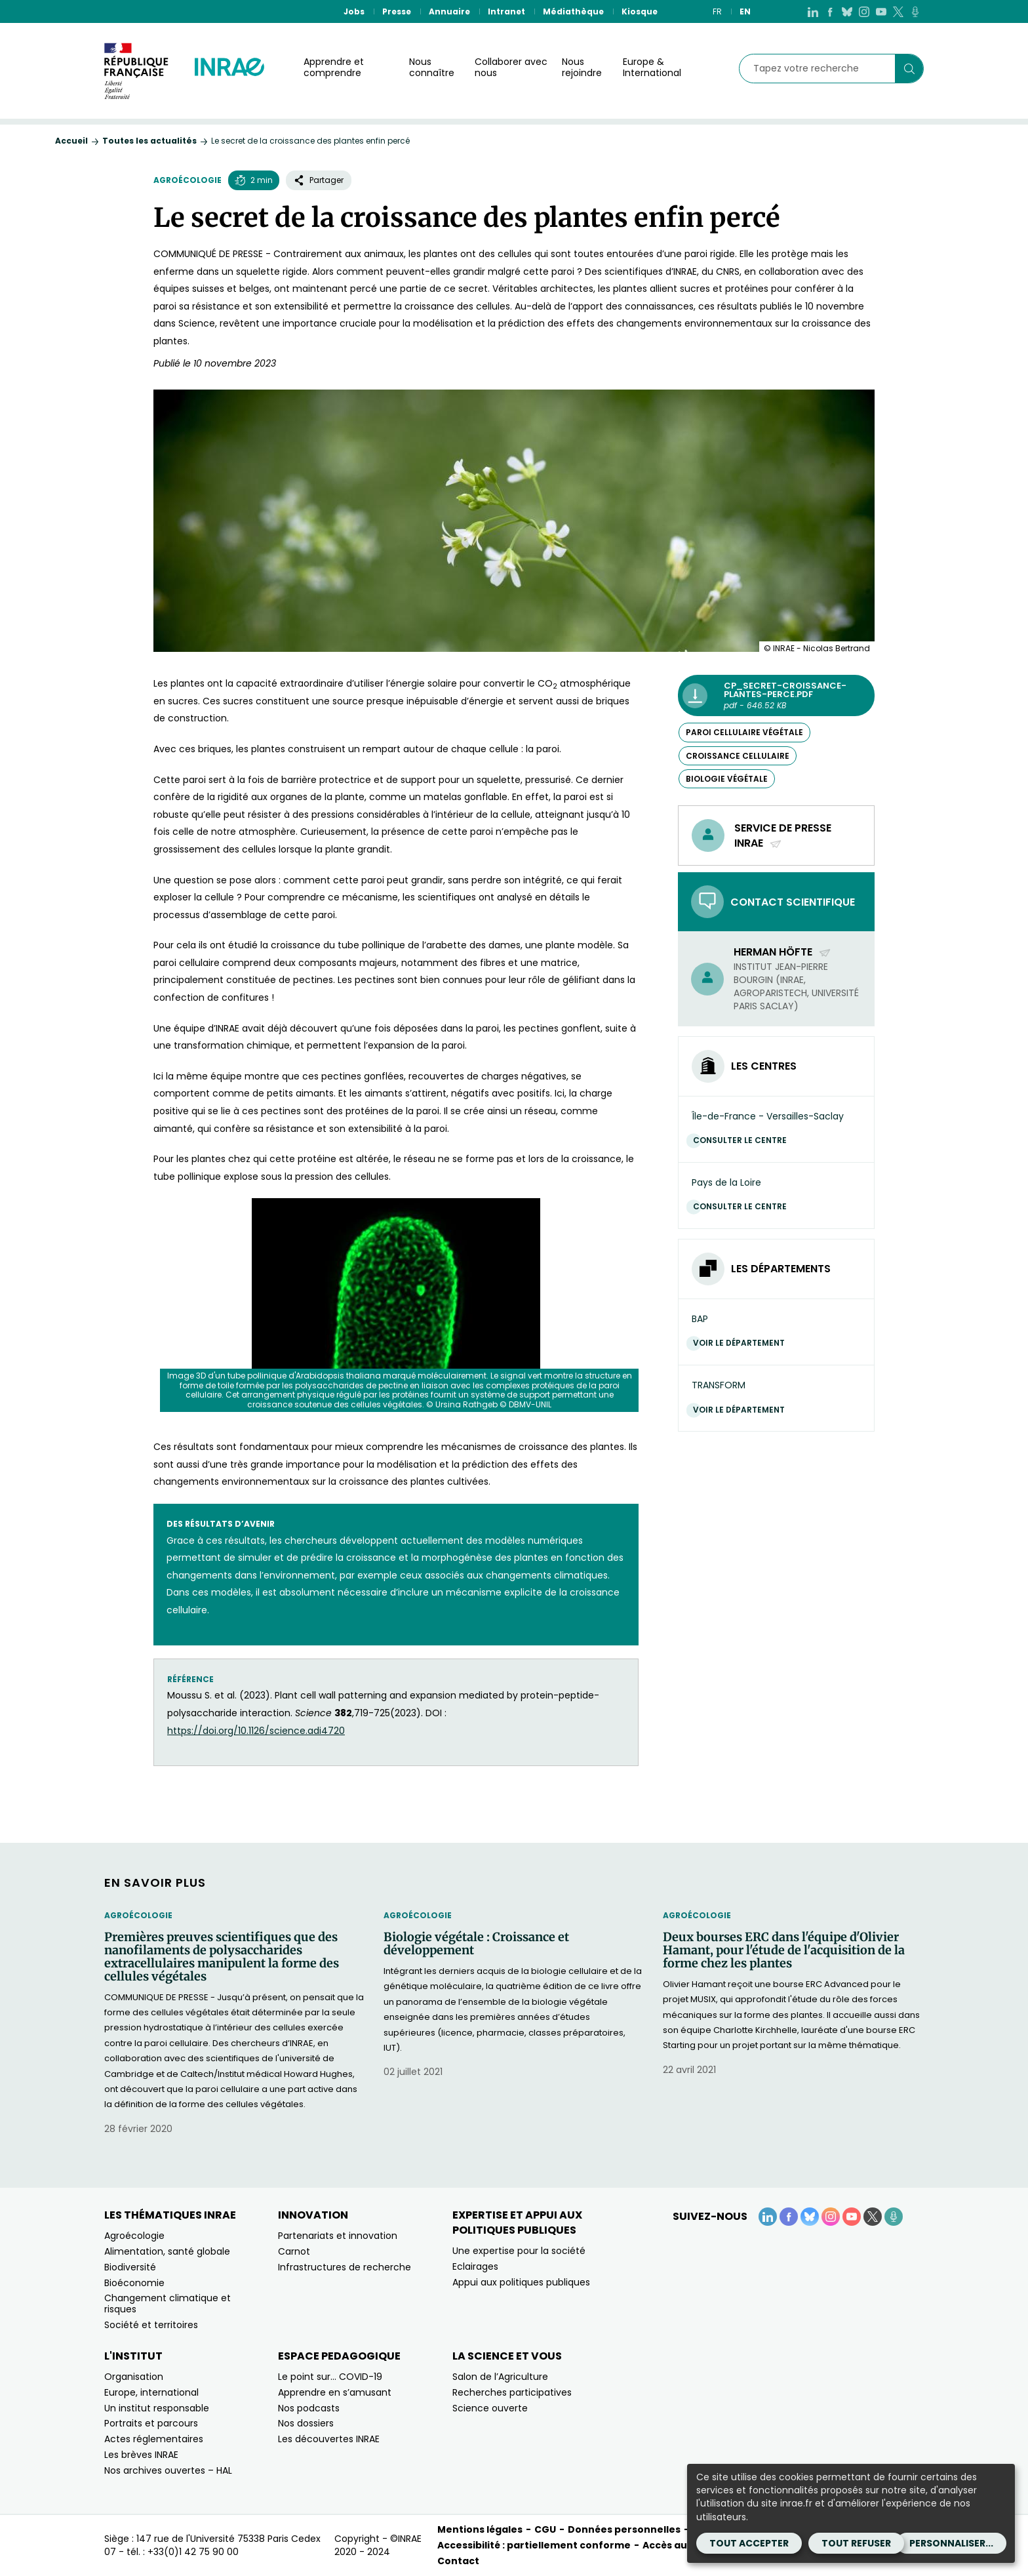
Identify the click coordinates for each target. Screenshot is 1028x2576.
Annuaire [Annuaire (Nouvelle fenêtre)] (449, 11)
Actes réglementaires (153, 2438)
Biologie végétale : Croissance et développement (476, 1944)
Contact (458, 2560)
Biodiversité (130, 2267)
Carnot (294, 2251)
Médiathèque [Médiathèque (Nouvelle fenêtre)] (573, 11)
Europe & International (652, 67)
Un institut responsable (156, 2408)
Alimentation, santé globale (167, 2251)
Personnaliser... (951, 2543)
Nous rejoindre (582, 67)
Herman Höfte (782, 951)
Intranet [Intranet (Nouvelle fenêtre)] (506, 11)
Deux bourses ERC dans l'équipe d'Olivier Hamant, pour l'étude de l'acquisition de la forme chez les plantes (784, 1950)
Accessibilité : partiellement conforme (534, 2545)
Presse (396, 11)
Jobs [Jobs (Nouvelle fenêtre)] (354, 11)
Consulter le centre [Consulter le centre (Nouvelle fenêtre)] (743, 1140)
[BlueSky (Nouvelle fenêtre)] (847, 11)
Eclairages (475, 2266)
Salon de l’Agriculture (500, 2376)
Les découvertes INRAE (329, 2438)
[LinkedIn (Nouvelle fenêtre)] (812, 11)
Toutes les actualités (149, 140)
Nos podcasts (309, 2408)
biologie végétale (727, 778)
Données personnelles (624, 2529)
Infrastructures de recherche (344, 2267)
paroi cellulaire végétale (744, 732)
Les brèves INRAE (141, 2454)
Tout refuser (856, 2543)
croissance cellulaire (737, 755)
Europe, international (151, 2392)
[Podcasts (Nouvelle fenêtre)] (915, 11)
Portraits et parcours (151, 2423)
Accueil (71, 140)
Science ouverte (490, 2408)
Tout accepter (749, 2543)
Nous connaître (431, 67)
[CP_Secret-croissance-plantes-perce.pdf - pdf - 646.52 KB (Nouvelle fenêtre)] (776, 695)
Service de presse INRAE (782, 835)
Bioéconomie (134, 2282)
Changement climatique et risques (167, 2303)
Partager (319, 180)
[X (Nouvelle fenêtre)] (898, 11)
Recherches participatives (512, 2392)
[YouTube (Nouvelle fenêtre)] (881, 11)
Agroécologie (187, 180)
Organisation (133, 2376)
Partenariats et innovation (337, 2235)
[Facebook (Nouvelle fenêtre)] (830, 11)
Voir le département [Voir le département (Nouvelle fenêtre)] (742, 1342)
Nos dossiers (306, 2423)
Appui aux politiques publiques (521, 2282)
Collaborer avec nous (511, 67)
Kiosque (640, 11)
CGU (545, 2529)
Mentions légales (480, 2529)
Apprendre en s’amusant (334, 2392)
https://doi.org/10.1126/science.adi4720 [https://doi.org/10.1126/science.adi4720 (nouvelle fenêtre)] (256, 1730)
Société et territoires (151, 2324)
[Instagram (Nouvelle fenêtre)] (864, 11)
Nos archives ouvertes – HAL (168, 2470)
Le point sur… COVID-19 (330, 2376)
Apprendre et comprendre (334, 67)
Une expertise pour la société (518, 2250)
